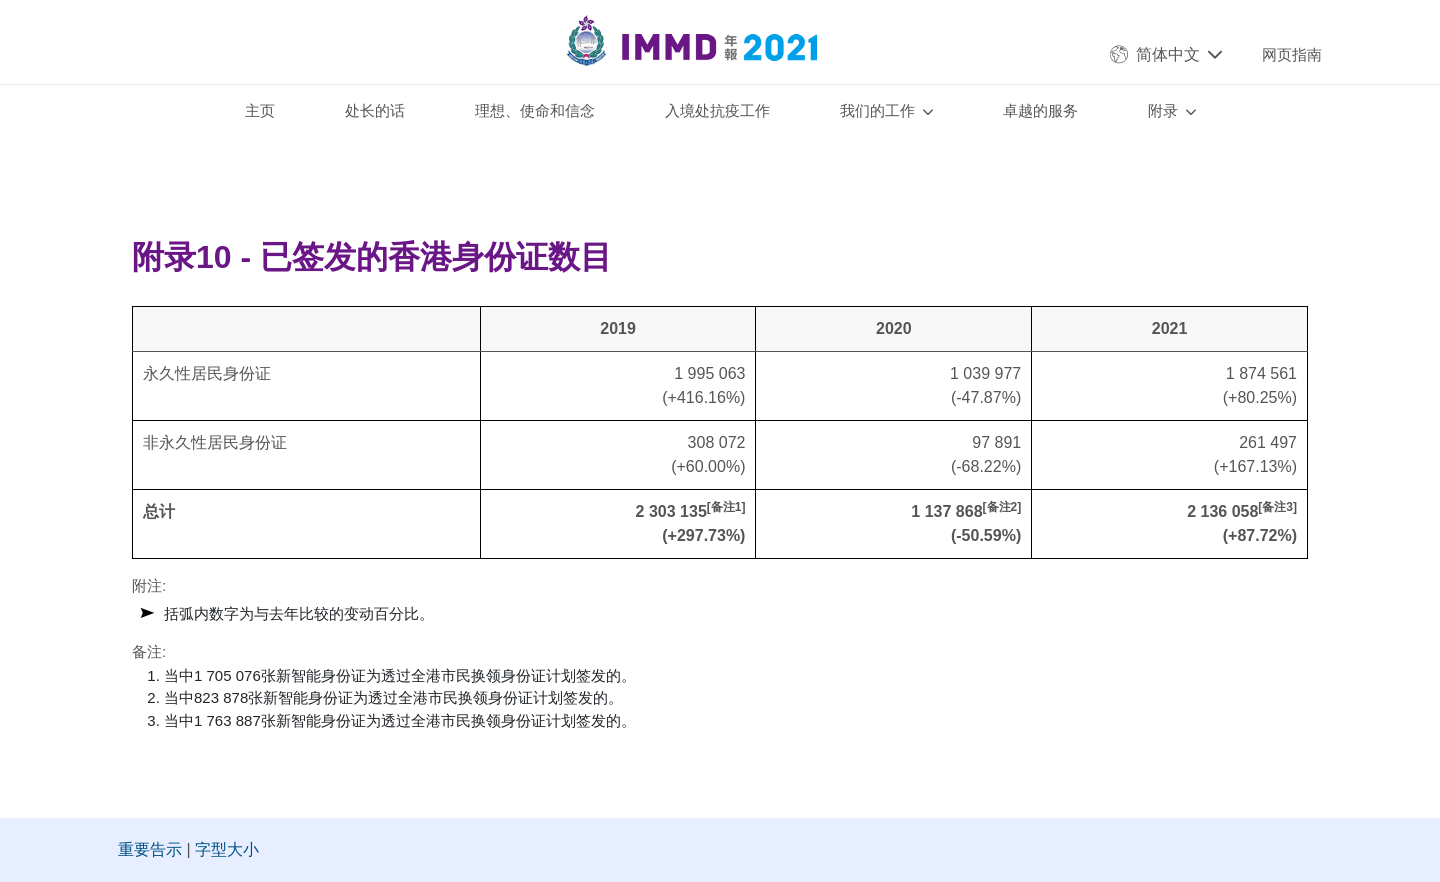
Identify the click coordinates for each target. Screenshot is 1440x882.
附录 (1163, 110)
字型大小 (227, 849)
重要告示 (150, 849)
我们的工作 (877, 110)
